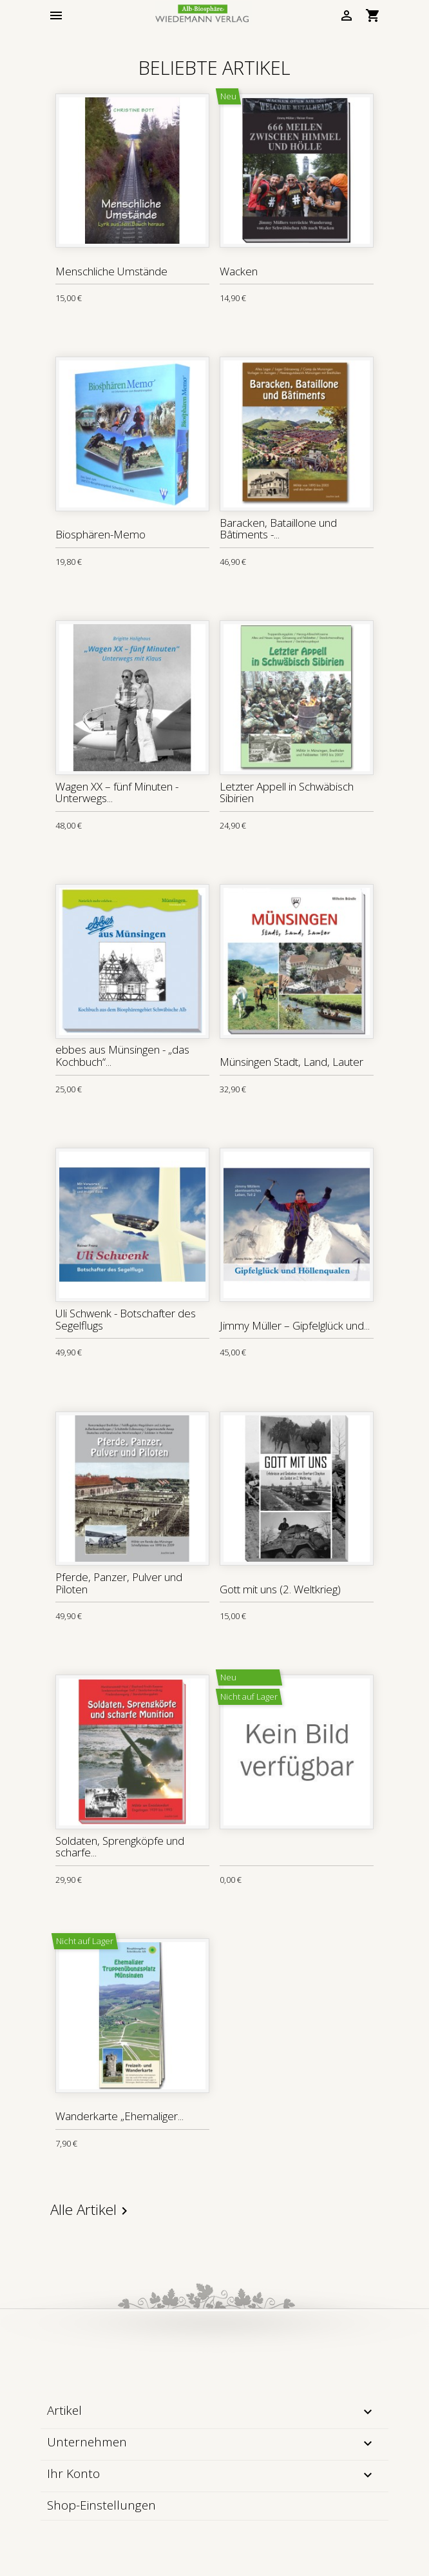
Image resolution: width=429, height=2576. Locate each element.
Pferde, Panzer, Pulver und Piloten (118, 1583)
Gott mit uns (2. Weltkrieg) (280, 1589)
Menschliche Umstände (111, 271)
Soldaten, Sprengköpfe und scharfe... (119, 1846)
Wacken (239, 271)
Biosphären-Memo (100, 534)
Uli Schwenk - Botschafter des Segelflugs (125, 1319)
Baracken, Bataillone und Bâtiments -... (278, 528)
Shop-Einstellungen (101, 2505)
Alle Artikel (91, 2210)
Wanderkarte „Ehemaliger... (119, 2116)
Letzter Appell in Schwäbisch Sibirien (287, 792)
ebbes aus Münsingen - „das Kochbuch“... (122, 1055)
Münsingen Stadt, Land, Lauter (291, 1061)
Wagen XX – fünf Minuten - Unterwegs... (116, 792)
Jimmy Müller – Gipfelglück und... (295, 1325)
